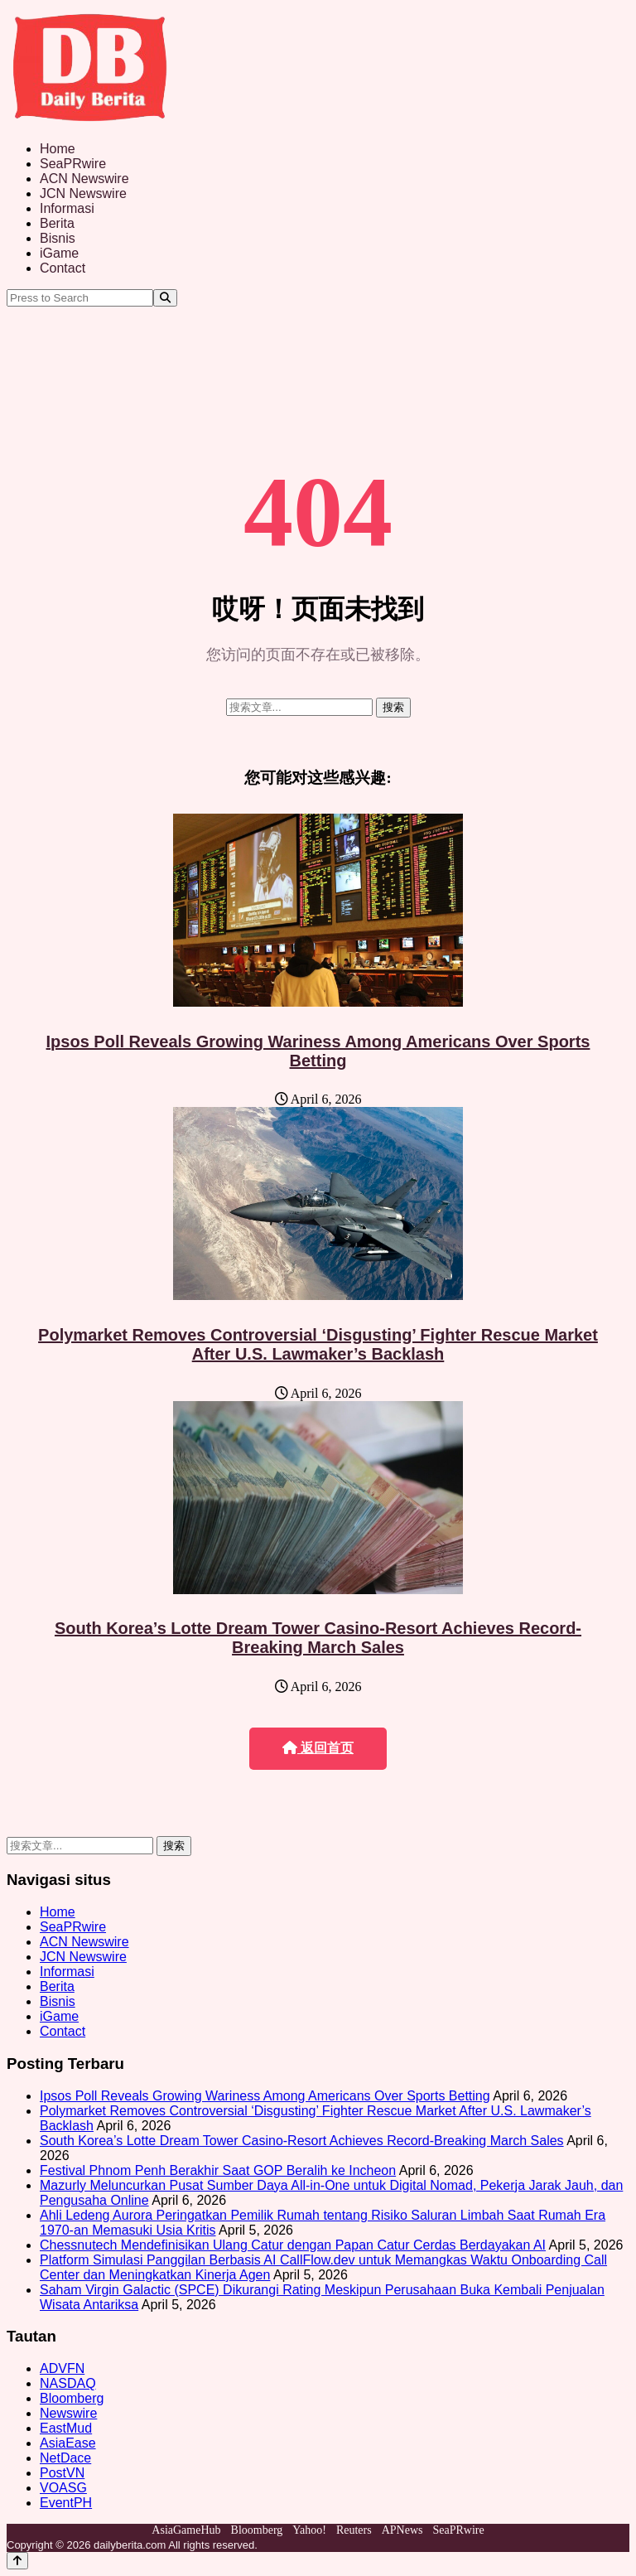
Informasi (67, 208)
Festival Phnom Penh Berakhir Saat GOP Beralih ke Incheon (218, 2170)
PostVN (62, 2473)
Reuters (354, 2530)
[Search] (165, 298)
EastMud (66, 2428)
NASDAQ (68, 2383)
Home (57, 149)
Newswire (68, 2413)
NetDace (65, 2458)
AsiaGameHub (186, 2530)
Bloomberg (72, 2398)
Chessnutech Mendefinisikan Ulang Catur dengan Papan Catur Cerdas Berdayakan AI (293, 2245)
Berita (57, 223)
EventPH (66, 2503)
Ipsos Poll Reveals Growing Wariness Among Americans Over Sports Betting (318, 1051)
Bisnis (57, 238)
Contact (62, 268)
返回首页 (318, 1748)
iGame (59, 253)
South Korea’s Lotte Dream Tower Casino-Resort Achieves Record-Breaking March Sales (318, 1637)
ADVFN (62, 2368)
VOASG (63, 2488)
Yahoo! (309, 2530)
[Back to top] (17, 2560)
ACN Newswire (84, 179)
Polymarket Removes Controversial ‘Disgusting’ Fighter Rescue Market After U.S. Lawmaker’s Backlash (318, 1344)
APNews (402, 2530)
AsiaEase (68, 2443)
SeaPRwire (73, 164)
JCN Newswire (83, 193)
